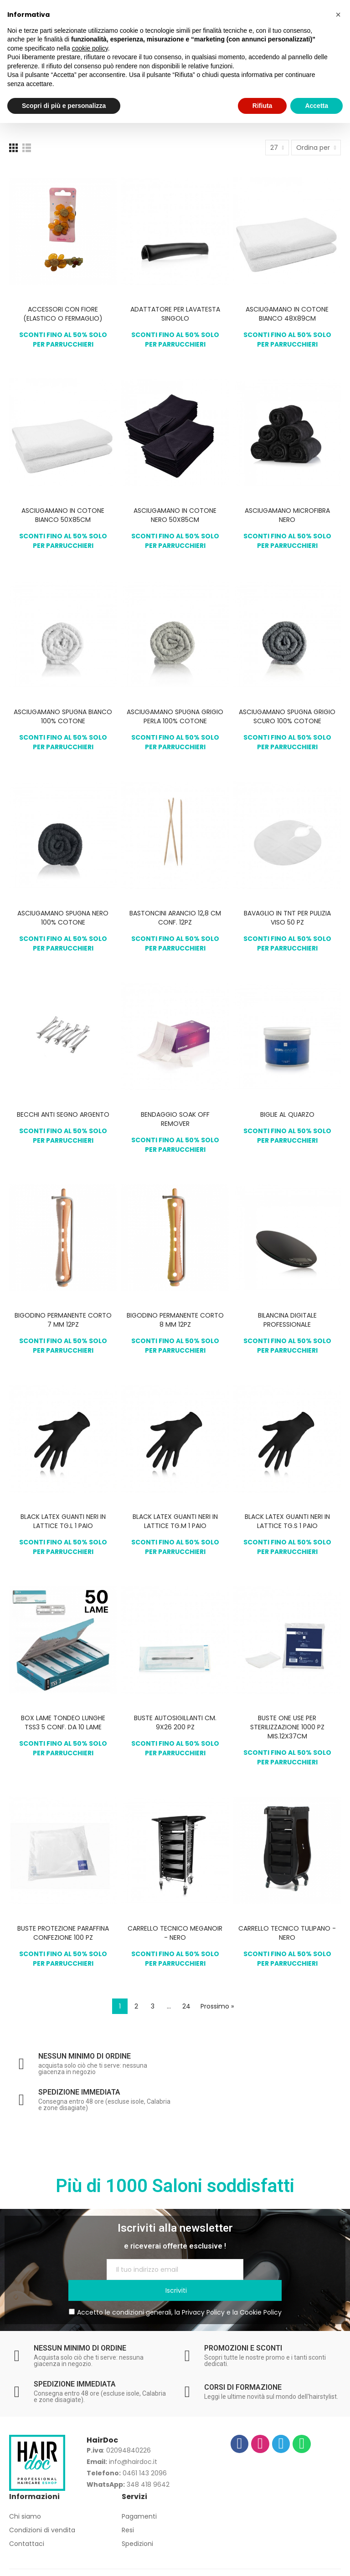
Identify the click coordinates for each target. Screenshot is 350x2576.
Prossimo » (217, 2006)
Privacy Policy (203, 2291)
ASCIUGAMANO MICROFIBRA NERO (287, 515)
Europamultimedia (283, 2564)
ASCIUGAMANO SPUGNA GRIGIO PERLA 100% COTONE (175, 716)
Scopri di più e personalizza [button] (64, 105)
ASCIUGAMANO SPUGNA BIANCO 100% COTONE (63, 716)
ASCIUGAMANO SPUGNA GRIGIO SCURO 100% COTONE (287, 716)
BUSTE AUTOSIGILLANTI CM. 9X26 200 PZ (175, 1722)
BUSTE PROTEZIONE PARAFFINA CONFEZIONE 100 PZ (63, 1933)
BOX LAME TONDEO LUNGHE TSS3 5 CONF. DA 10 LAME (63, 1722)
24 (186, 2006)
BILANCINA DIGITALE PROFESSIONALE (287, 1320)
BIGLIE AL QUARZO (287, 1114)
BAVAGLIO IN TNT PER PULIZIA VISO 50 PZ (287, 918)
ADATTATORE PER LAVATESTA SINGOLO (175, 314)
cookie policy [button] (90, 48)
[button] (338, 14)
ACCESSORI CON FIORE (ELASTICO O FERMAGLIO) (63, 314)
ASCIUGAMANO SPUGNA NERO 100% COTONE (62, 918)
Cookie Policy (261, 2291)
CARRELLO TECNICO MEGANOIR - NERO (175, 1933)
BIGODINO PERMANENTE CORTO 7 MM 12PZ (63, 1320)
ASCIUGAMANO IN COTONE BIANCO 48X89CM (287, 314)
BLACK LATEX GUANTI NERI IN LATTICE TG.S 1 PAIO (287, 1521)
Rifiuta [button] (262, 105)
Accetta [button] (316, 105)
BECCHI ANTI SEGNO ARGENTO (63, 1114)
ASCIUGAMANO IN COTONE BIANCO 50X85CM (62, 515)
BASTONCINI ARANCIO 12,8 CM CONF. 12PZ (175, 918)
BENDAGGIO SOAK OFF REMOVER (175, 1119)
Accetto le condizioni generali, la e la (175, 2291)
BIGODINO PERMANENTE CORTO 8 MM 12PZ (175, 1320)
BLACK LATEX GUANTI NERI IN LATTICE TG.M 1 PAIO (175, 1521)
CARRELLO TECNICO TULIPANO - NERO (287, 1933)
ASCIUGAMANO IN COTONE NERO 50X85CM (175, 515)
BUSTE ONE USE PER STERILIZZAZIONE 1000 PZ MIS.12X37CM (287, 1727)
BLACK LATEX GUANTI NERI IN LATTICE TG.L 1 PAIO (63, 1521)
